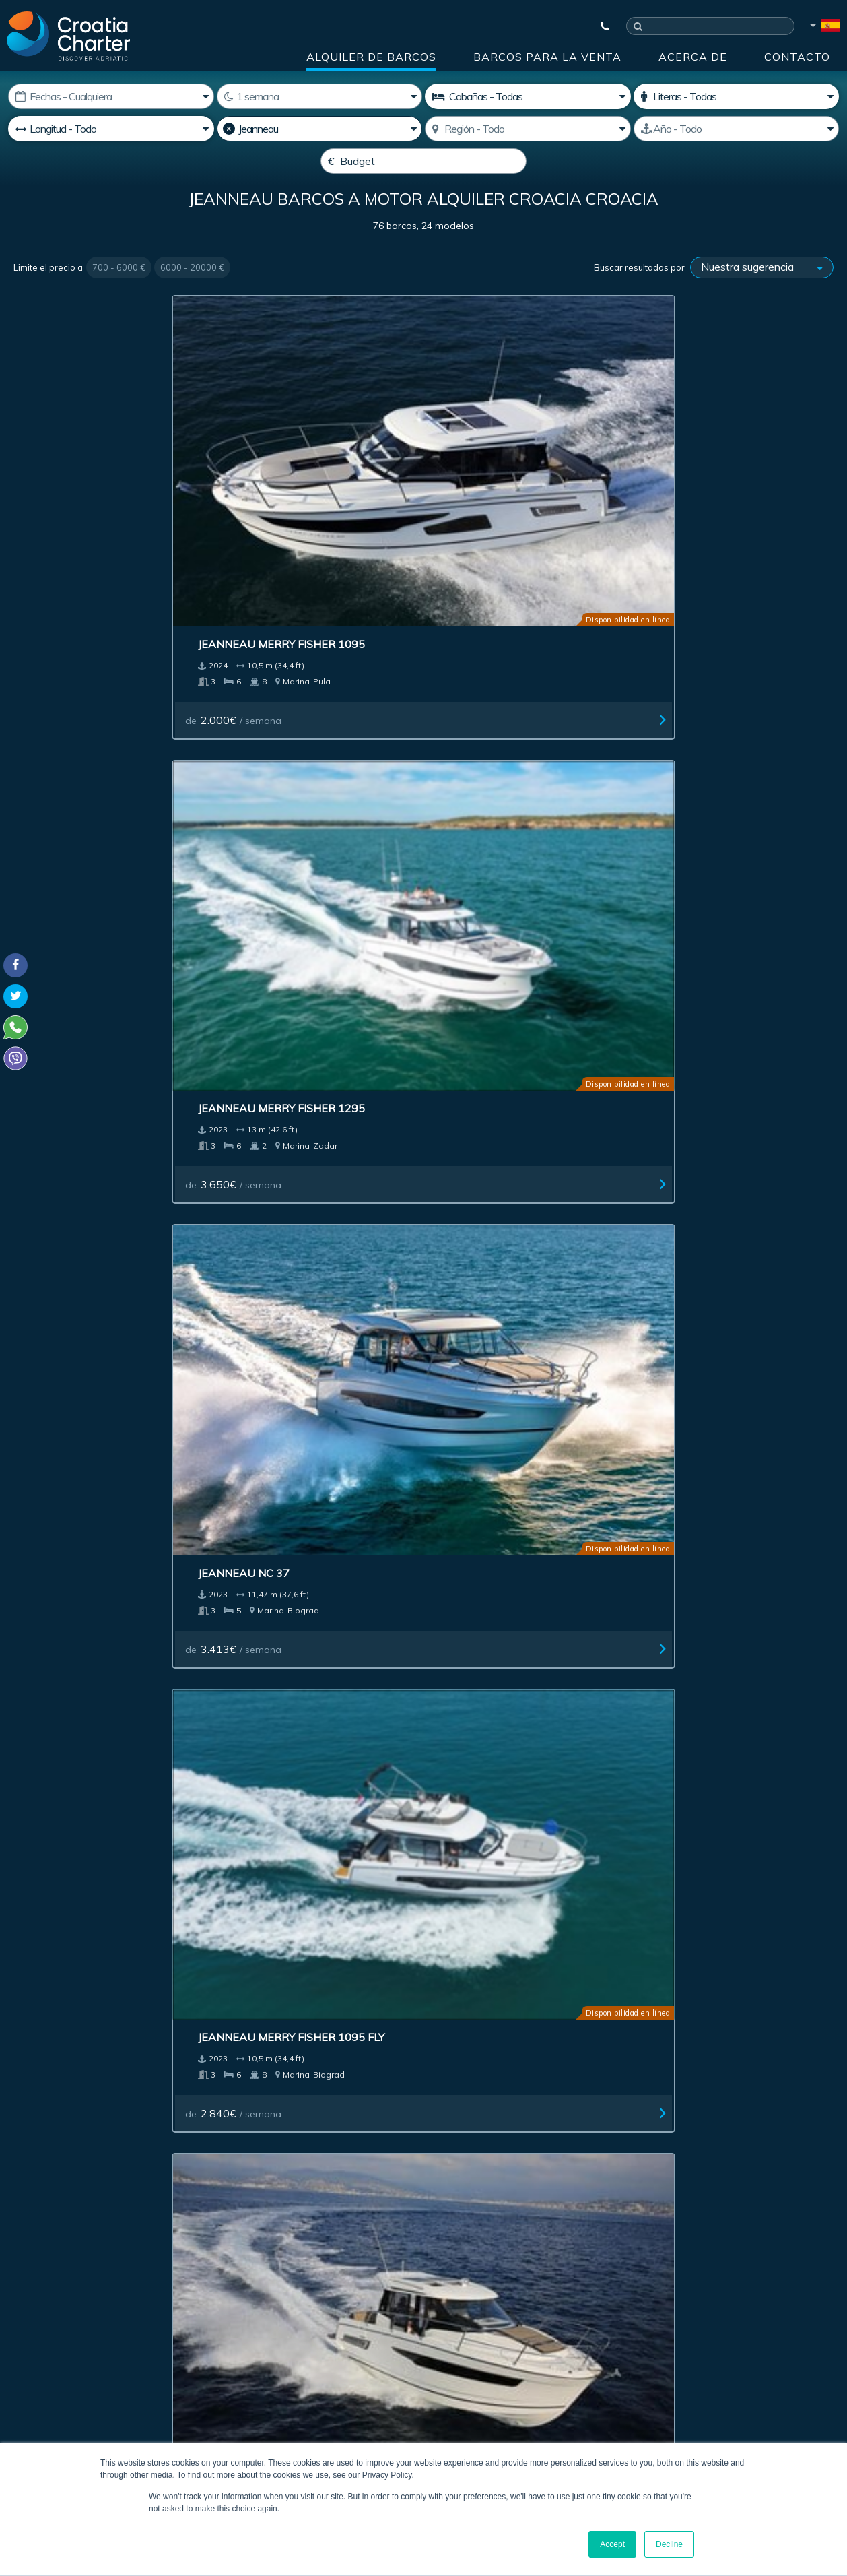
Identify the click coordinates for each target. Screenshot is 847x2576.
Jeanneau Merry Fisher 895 (106, 743)
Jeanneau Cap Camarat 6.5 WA (313, 1021)
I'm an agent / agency (342, 2282)
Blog (658, 2097)
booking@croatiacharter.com (76, 2399)
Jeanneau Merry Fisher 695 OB (522, 1294)
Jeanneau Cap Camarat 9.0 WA (730, 1294)
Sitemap (797, 2097)
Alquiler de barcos (371, 56)
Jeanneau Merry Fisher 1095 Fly (734, 477)
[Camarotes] (737, 96)
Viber (19, 2376)
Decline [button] (669, 2544)
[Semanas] (320, 96)
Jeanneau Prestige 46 (506, 1819)
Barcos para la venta (547, 56)
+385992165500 (64, 2343)
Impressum (505, 2097)
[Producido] (737, 128)
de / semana (76, 547)
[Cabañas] (528, 96)
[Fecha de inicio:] (111, 96)
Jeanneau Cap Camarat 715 (733, 1560)
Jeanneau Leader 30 (85, 1288)
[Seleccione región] (528, 128)
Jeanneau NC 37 (488, 471)
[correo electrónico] (390, 2247)
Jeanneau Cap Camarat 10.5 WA (734, 749)
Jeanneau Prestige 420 (510, 743)
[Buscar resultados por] (762, 300)
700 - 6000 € (118, 299)
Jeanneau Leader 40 (502, 1560)
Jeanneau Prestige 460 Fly (311, 743)
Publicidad (417, 2097)
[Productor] (320, 128)
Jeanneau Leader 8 (290, 1560)
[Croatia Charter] (68, 35)
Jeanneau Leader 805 (714, 1819)
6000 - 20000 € (192, 299)
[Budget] (423, 161)
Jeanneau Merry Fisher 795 (314, 1288)
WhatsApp (34, 2359)
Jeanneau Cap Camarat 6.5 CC (105, 1021)
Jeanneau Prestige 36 (298, 1819)
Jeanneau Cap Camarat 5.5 (521, 1015)
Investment (331, 2097)
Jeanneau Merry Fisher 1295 (317, 471)
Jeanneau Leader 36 (710, 1015)
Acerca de (692, 56)
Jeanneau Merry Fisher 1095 (109, 471)
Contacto (797, 56)
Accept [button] (612, 2544)
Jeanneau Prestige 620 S (98, 1560)
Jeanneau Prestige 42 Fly (100, 1819)
